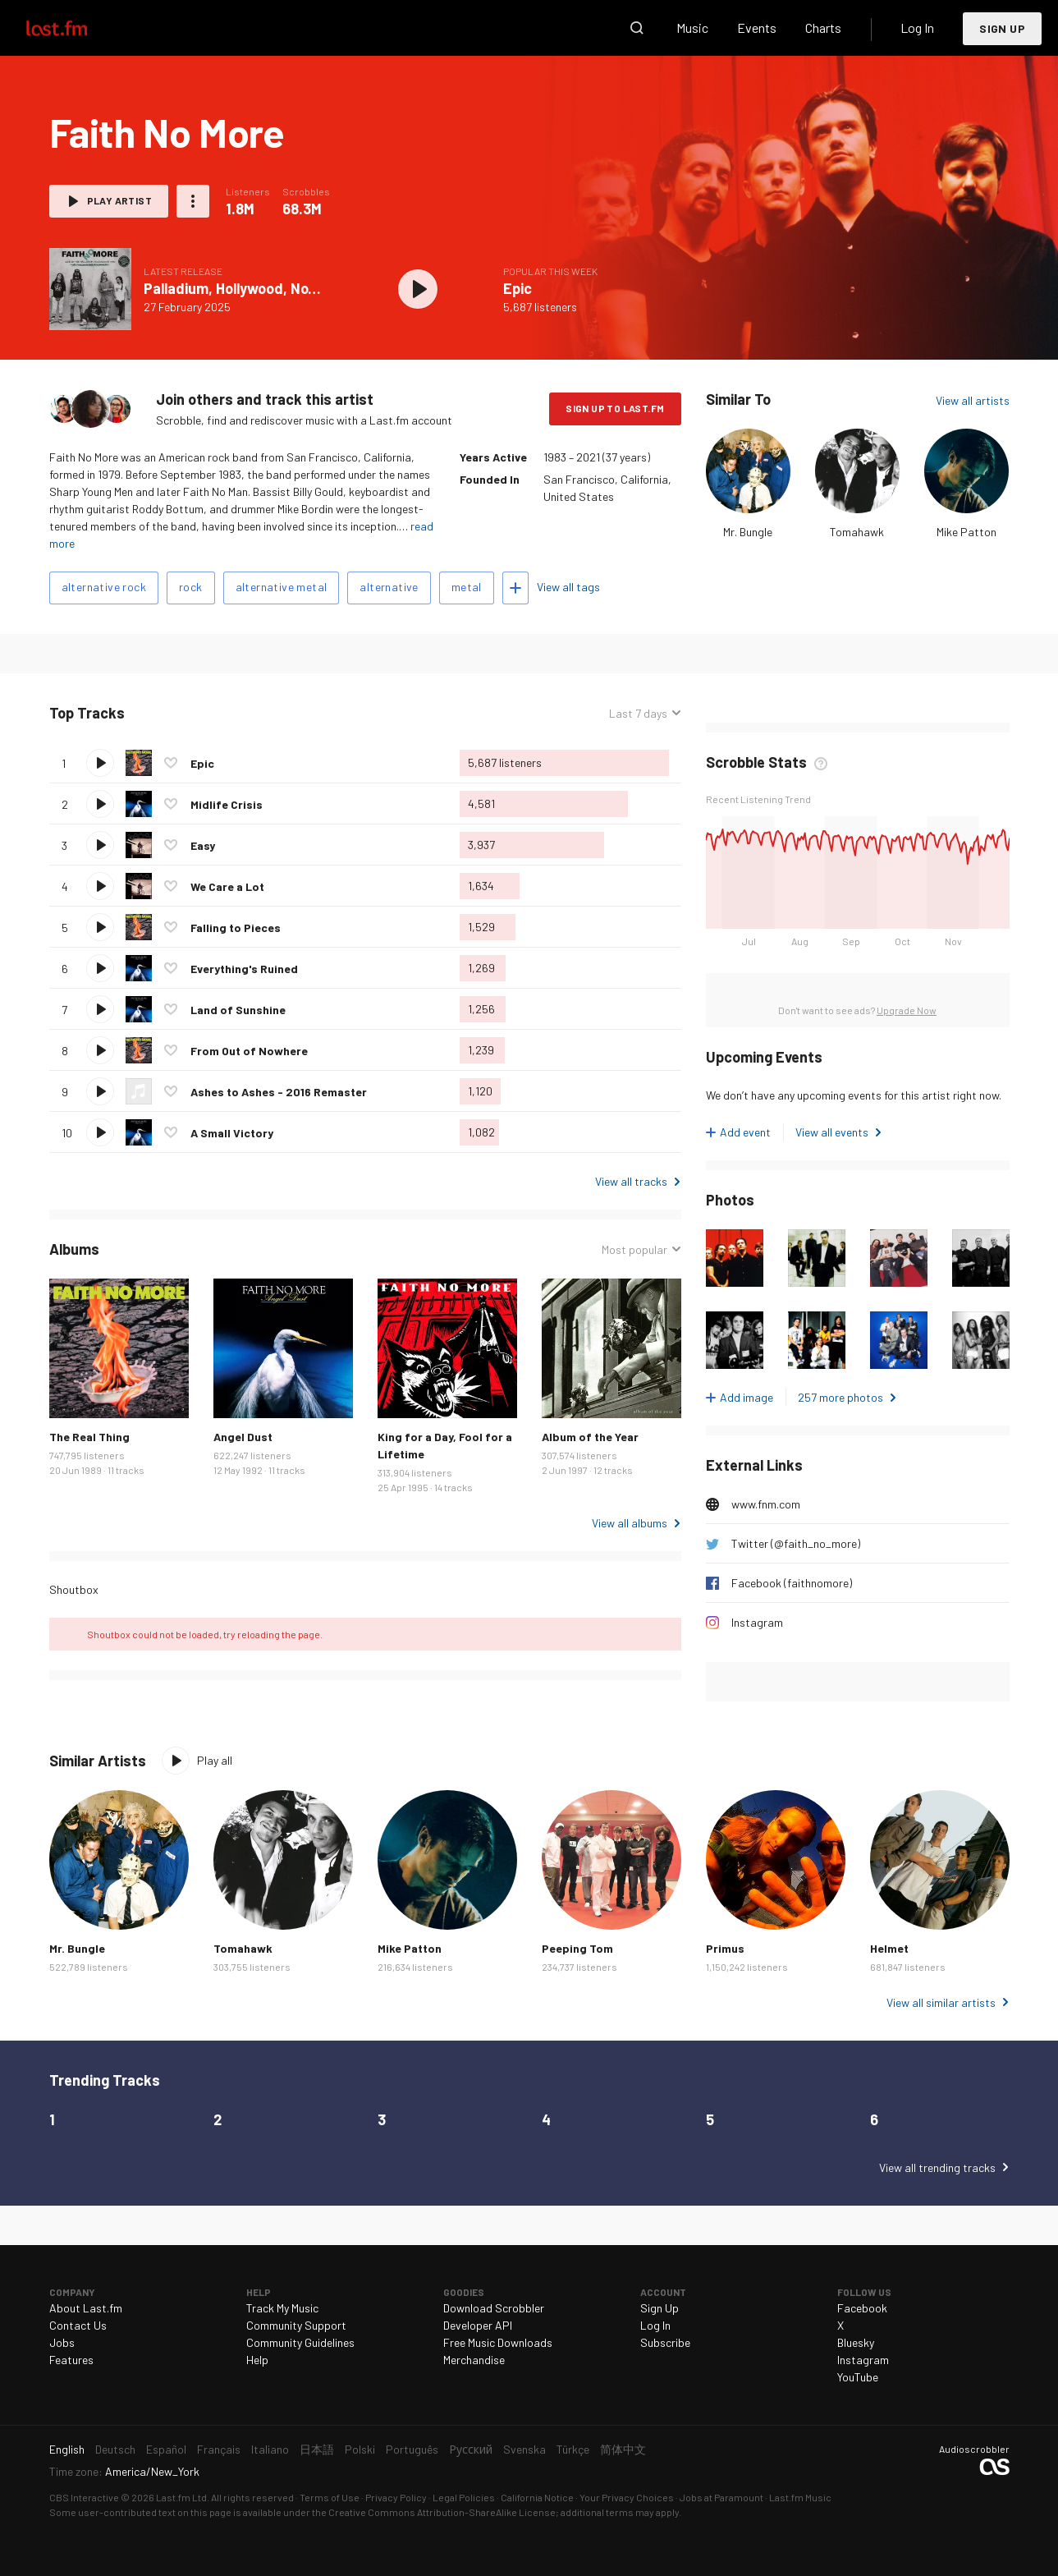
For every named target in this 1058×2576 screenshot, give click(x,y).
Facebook (862, 2308)
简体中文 (623, 2449)
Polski (360, 2449)
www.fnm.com (765, 1504)
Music (692, 27)
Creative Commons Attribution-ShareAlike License (442, 2512)
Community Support (296, 2325)
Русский (470, 2449)
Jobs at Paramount (721, 2497)
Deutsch (115, 2449)
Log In (917, 27)
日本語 (317, 2449)
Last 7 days (638, 713)
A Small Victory (231, 1133)
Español (166, 2449)
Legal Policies (464, 2497)
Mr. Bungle (747, 532)
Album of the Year (590, 1437)
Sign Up (1002, 28)
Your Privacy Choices (626, 2497)
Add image (746, 1397)
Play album (419, 289)
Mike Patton (966, 532)
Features (71, 2360)
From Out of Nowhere (249, 1051)
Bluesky (855, 2342)
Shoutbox (73, 1589)
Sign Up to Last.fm (615, 408)
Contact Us (78, 2325)
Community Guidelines (300, 2342)
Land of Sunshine (238, 1010)
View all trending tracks (937, 2167)
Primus (725, 1948)
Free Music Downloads (497, 2342)
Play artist (119, 200)
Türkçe (572, 2449)
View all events (831, 1132)
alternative (389, 587)
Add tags (515, 588)
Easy (202, 845)
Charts (823, 27)
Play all (214, 1760)
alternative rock (104, 587)
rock (191, 587)
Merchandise (474, 2360)
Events (756, 27)
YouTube (857, 2377)
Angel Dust (243, 1437)
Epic (517, 288)
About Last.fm (85, 2308)
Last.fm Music (800, 2497)
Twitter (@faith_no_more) (795, 1543)
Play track (100, 763)
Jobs (62, 2342)
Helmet (889, 1948)
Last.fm (75, 27)
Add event (745, 1132)
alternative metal (281, 587)
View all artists (973, 400)
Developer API (477, 2325)
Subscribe (665, 2342)
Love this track (171, 763)
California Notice (537, 2497)
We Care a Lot (227, 886)
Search (637, 27)
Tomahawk (857, 532)
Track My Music (282, 2308)
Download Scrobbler (493, 2308)
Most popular (634, 1249)
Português (412, 2449)
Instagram (757, 1622)
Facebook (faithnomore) (791, 1583)
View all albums (629, 1523)
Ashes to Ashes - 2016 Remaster (278, 1092)
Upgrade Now (907, 1010)
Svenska (524, 2449)
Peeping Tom (577, 1948)
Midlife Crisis (226, 804)
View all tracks (631, 1181)
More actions (192, 201)
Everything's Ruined (244, 969)
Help (257, 2360)
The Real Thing (89, 1437)
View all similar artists (941, 2002)
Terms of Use (330, 2497)
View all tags (568, 587)
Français (218, 2449)
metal (466, 587)
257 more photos (840, 1397)
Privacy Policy (396, 2497)
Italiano (270, 2449)
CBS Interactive (84, 2497)
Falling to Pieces (235, 927)
